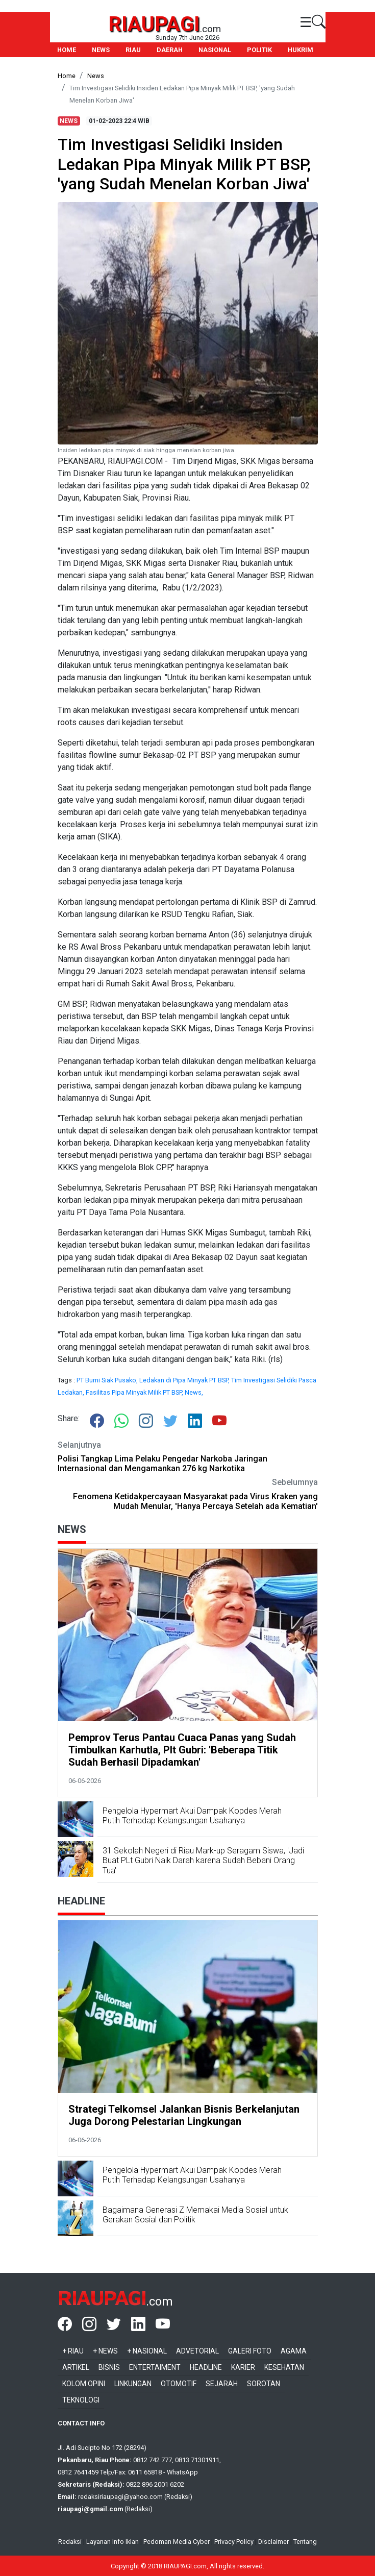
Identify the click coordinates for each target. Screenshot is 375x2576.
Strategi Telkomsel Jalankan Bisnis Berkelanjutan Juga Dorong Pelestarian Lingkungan (183, 2115)
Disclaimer (273, 2541)
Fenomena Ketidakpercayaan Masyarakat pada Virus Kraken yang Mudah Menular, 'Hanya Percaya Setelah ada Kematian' (195, 1501)
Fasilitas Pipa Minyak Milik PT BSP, (135, 1392)
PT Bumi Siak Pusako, (108, 1380)
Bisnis (109, 2367)
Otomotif (178, 2384)
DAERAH (170, 50)
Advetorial (197, 2351)
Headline (206, 2367)
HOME (66, 50)
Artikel (75, 2367)
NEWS (101, 50)
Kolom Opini (83, 2384)
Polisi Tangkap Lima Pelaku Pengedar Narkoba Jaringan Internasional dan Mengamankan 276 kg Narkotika (162, 1463)
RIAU (133, 50)
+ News (105, 2351)
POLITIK (259, 50)
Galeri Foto (249, 2351)
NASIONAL (214, 50)
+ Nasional (147, 2351)
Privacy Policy (234, 2541)
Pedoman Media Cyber (176, 2541)
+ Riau (73, 2351)
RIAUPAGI (154, 24)
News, (194, 1392)
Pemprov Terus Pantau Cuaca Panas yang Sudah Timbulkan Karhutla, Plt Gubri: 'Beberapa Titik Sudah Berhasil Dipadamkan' (182, 1749)
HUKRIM (300, 50)
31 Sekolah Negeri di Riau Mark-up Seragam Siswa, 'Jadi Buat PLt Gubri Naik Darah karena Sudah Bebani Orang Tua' (203, 1860)
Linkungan (133, 2384)
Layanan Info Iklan (112, 2541)
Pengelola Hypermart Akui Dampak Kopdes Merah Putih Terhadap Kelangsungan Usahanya (192, 1815)
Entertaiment (155, 2367)
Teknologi (80, 2400)
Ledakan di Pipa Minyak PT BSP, (185, 1380)
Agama (294, 2351)
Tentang (305, 2541)
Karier (243, 2367)
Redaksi (70, 2541)
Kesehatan (284, 2367)
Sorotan (263, 2384)
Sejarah (222, 2384)
